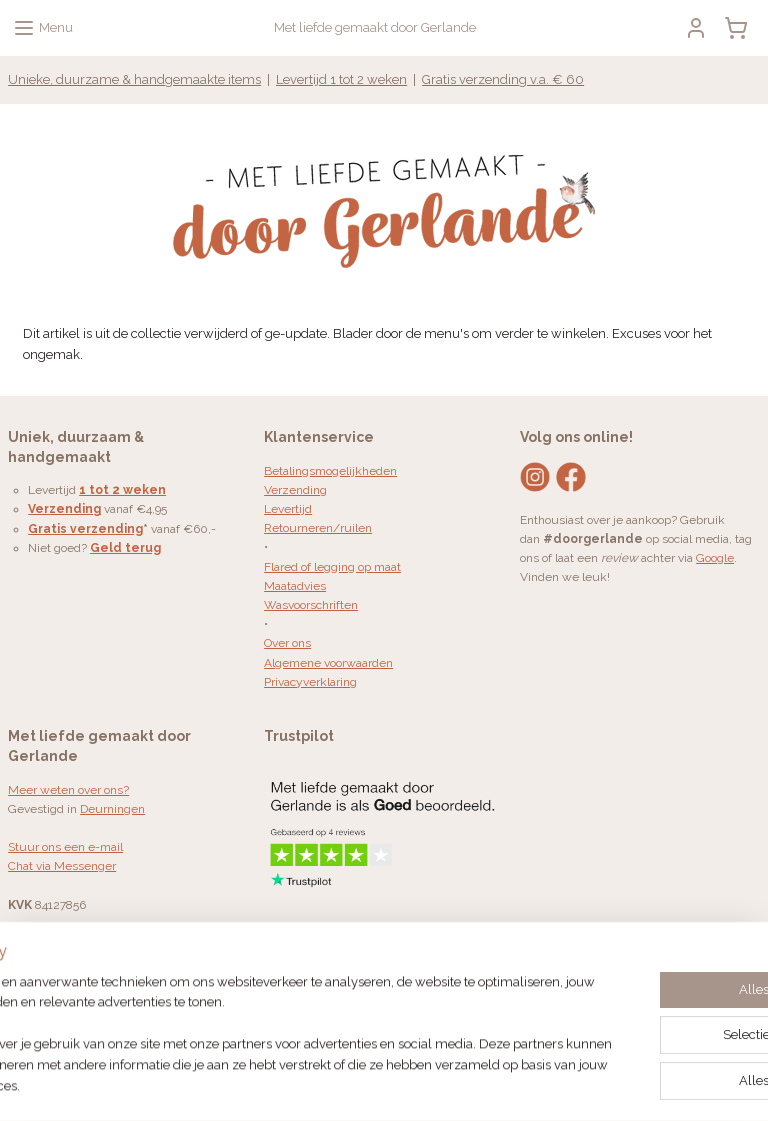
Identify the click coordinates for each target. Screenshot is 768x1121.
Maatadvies (295, 586)
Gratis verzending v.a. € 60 (503, 79)
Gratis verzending (85, 529)
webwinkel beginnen (473, 1084)
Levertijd (288, 509)
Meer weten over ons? (68, 790)
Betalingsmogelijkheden (330, 471)
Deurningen (112, 809)
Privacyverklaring (310, 682)
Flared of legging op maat (332, 567)
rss (403, 1084)
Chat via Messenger (62, 866)
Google (715, 558)
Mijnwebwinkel (642, 1084)
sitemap (366, 1084)
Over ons (287, 643)
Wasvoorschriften (311, 605)
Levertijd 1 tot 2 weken (341, 79)
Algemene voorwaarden (328, 663)
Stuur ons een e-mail (65, 847)
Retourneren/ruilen (318, 528)
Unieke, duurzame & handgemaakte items (134, 79)
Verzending (295, 490)
